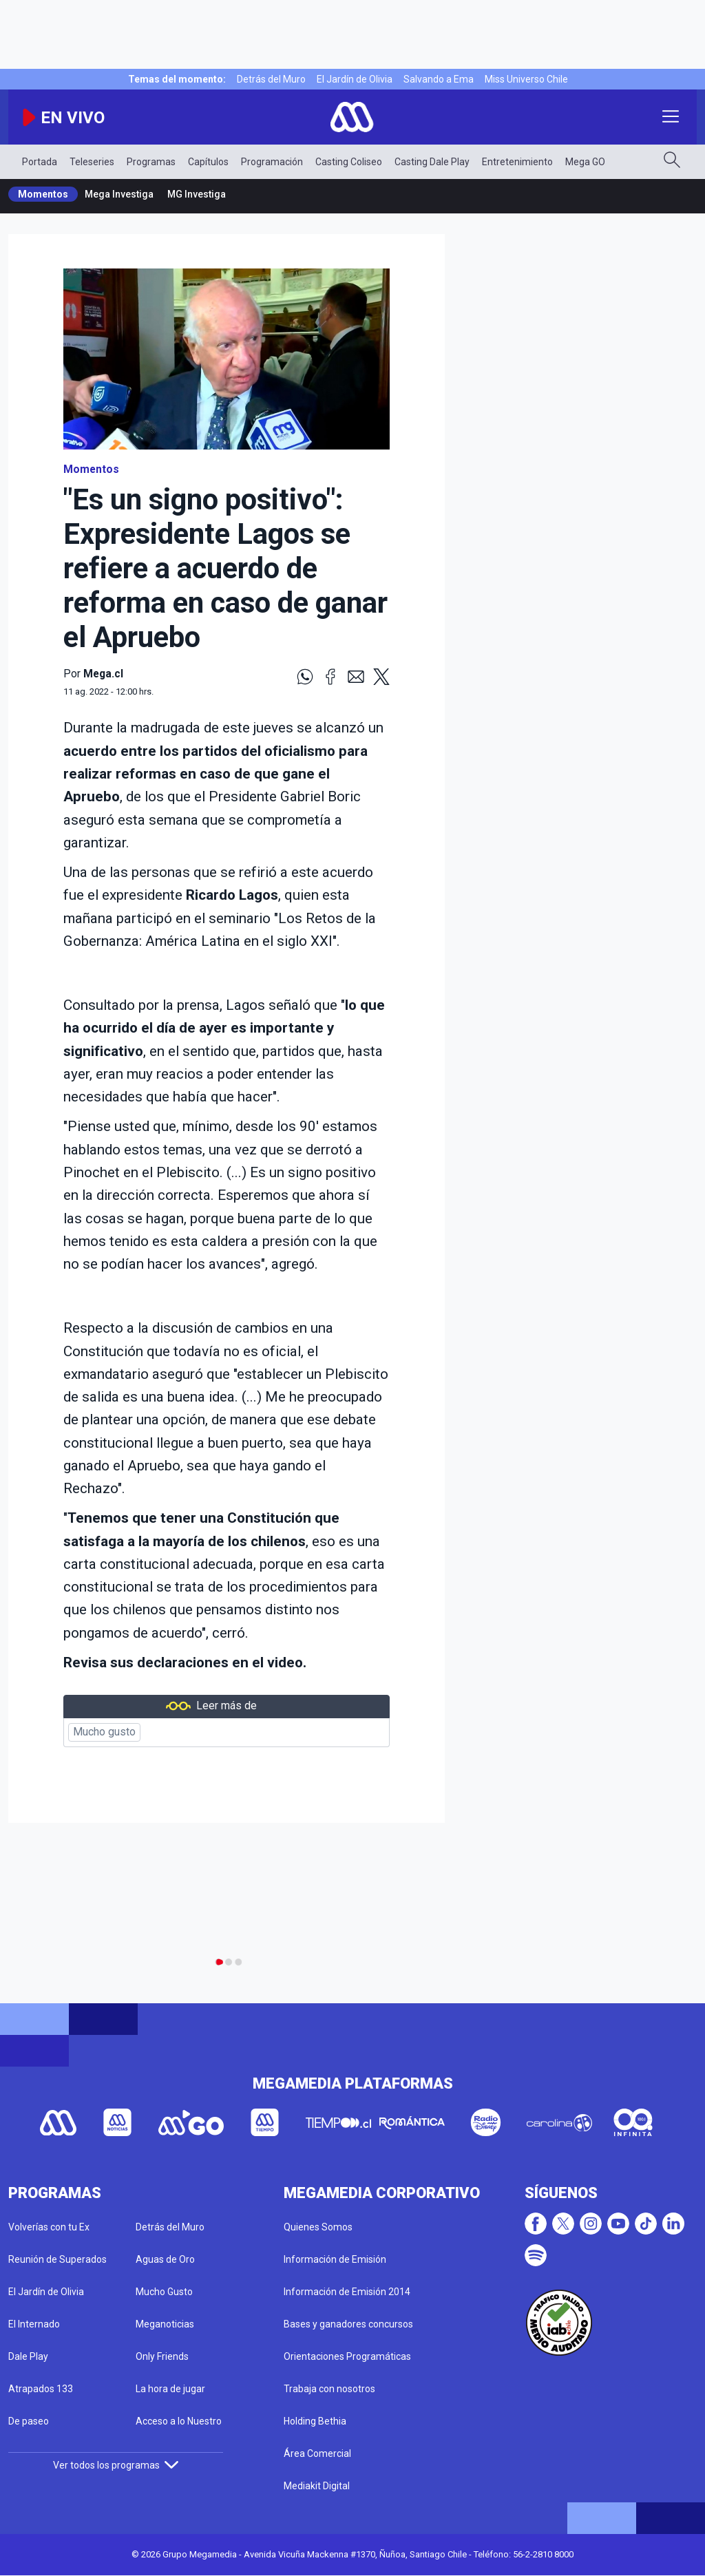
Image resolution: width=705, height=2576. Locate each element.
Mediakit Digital (317, 2485)
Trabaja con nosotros (329, 2388)
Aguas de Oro (165, 2259)
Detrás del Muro (271, 79)
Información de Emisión (335, 2259)
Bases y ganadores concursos (348, 2324)
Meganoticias (165, 2324)
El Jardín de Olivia (354, 79)
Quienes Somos (318, 2226)
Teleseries (92, 161)
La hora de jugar (170, 2388)
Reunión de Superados (57, 2259)
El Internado (34, 2324)
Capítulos (208, 161)
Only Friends (162, 2356)
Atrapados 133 (40, 2388)
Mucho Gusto (164, 2291)
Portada (39, 161)
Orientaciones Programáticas (347, 2356)
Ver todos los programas (115, 2465)
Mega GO (585, 161)
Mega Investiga (119, 194)
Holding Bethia (315, 2421)
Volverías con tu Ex (49, 2226)
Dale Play (28, 2356)
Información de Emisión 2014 (347, 2291)
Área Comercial (317, 2453)
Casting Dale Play (432, 161)
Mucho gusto (104, 1732)
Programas (151, 161)
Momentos (43, 194)
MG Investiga (196, 194)
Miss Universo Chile (526, 79)
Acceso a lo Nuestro (179, 2421)
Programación (272, 161)
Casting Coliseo (348, 161)
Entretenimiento (517, 161)
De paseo (28, 2421)
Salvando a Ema (438, 79)
